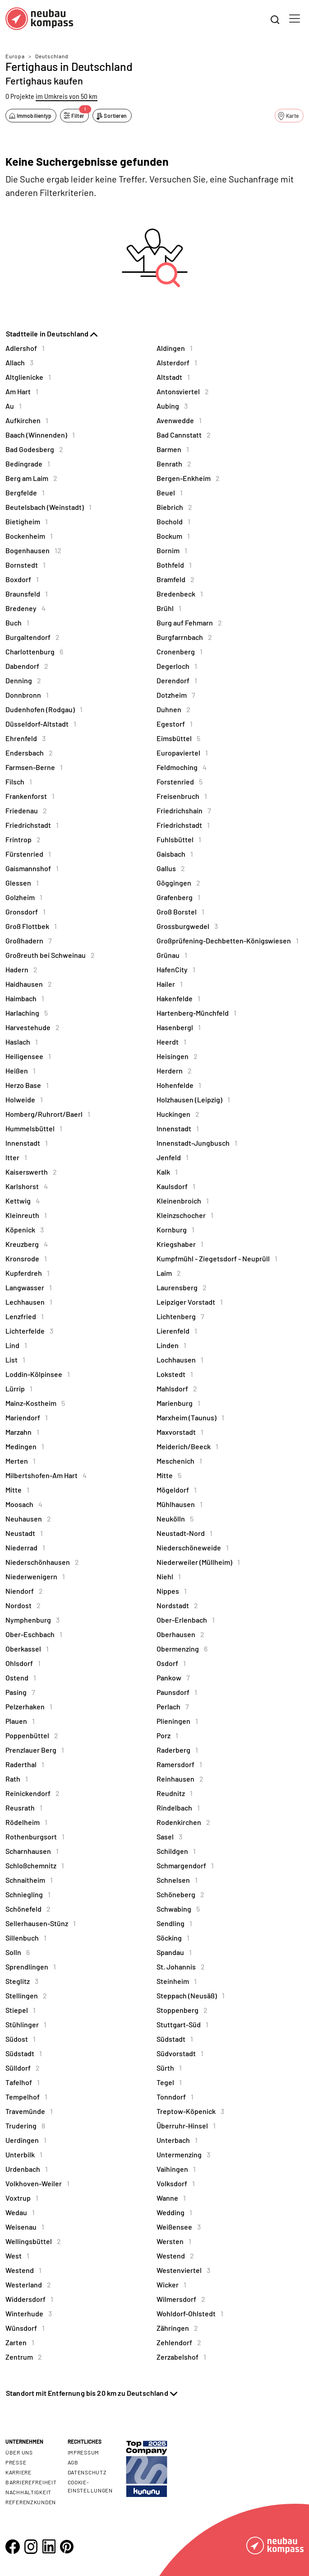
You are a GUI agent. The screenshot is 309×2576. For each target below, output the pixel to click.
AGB (73, 2462)
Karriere (18, 2472)
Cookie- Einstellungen (90, 2486)
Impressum (83, 2452)
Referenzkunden (30, 2502)
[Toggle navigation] (295, 18)
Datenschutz (87, 2472)
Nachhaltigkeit (28, 2492)
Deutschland (52, 56)
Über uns (19, 2452)
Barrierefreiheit (31, 2482)
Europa (15, 56)
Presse (15, 2462)
